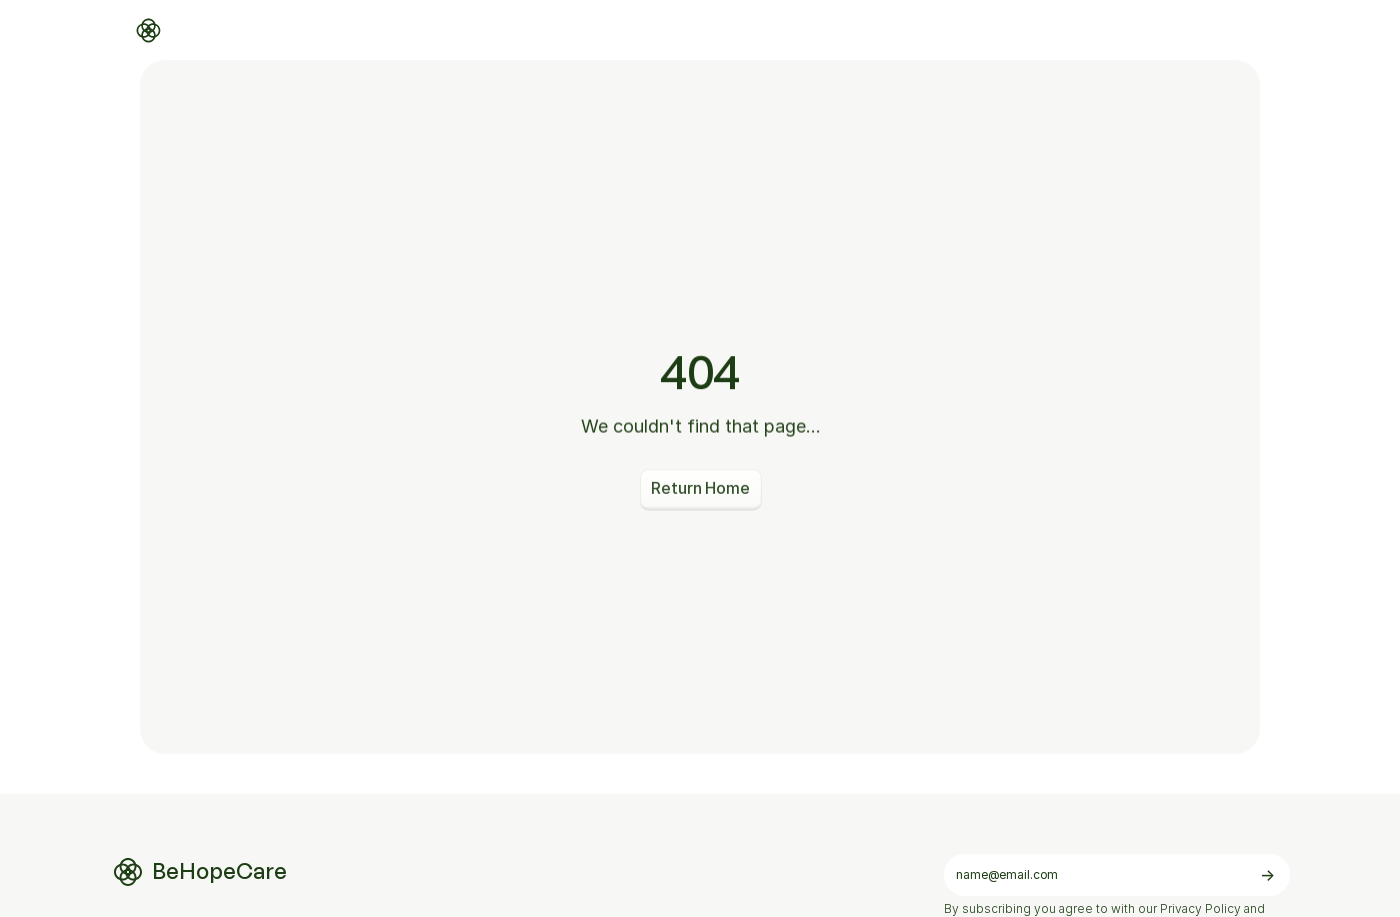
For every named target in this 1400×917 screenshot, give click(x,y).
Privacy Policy (1200, 908)
